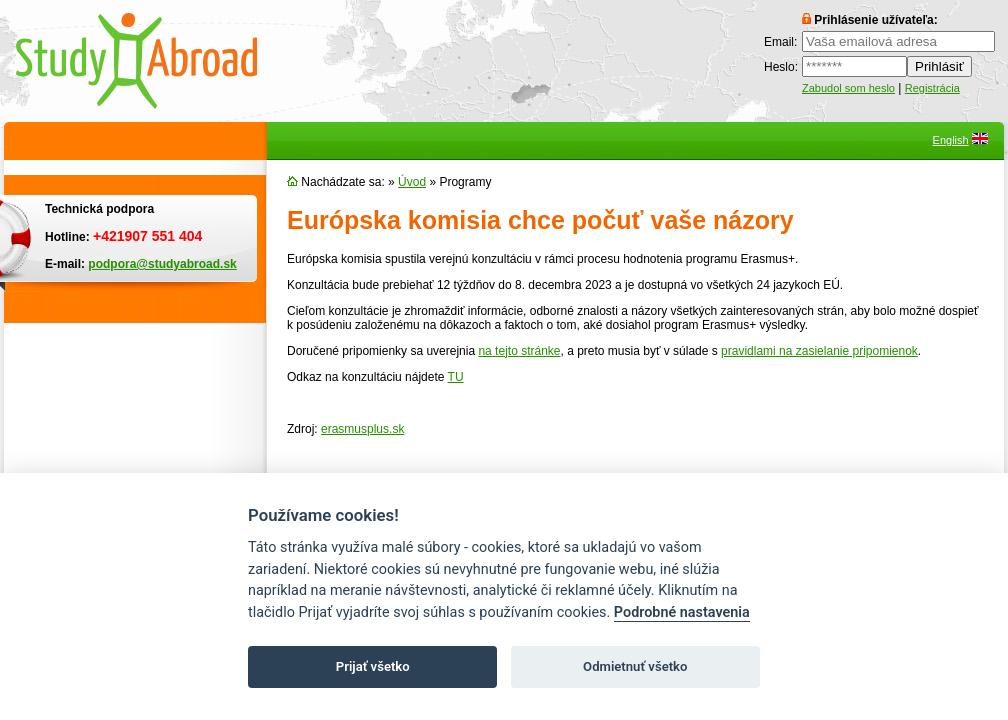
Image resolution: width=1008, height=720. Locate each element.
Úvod (412, 182)
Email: (780, 42)
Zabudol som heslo (848, 88)
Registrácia (932, 88)
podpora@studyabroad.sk (162, 264)
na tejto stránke (519, 351)
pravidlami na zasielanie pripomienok (819, 351)
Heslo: (781, 67)
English (951, 140)
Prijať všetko (373, 666)
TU (456, 377)
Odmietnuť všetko (635, 666)
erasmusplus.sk (362, 429)
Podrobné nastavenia (682, 612)
